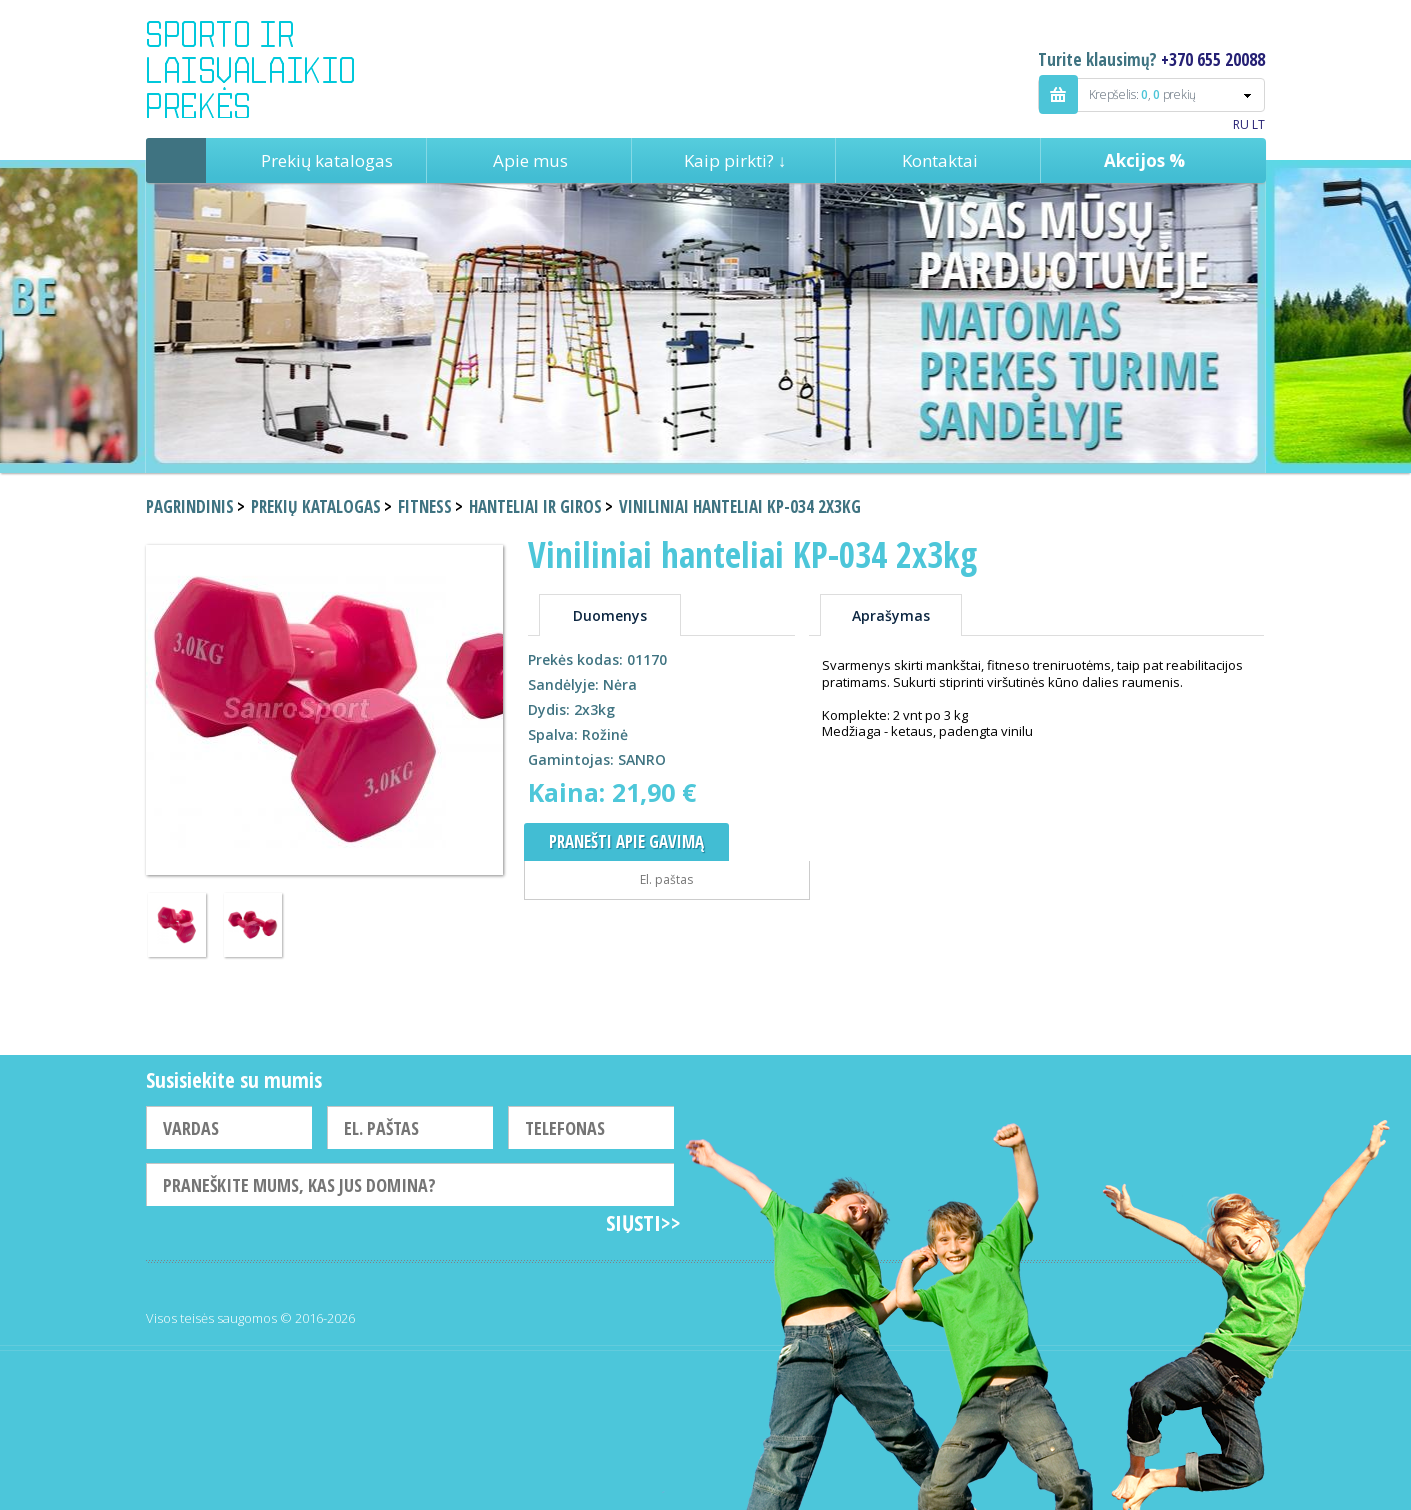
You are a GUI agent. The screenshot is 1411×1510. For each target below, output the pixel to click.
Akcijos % (1144, 160)
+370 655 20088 (1213, 59)
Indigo (267, 69)
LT (1258, 124)
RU (1241, 124)
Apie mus (530, 160)
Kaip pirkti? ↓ (735, 160)
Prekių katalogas (327, 160)
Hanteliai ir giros (535, 506)
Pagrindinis (176, 160)
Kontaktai (940, 160)
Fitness (425, 506)
